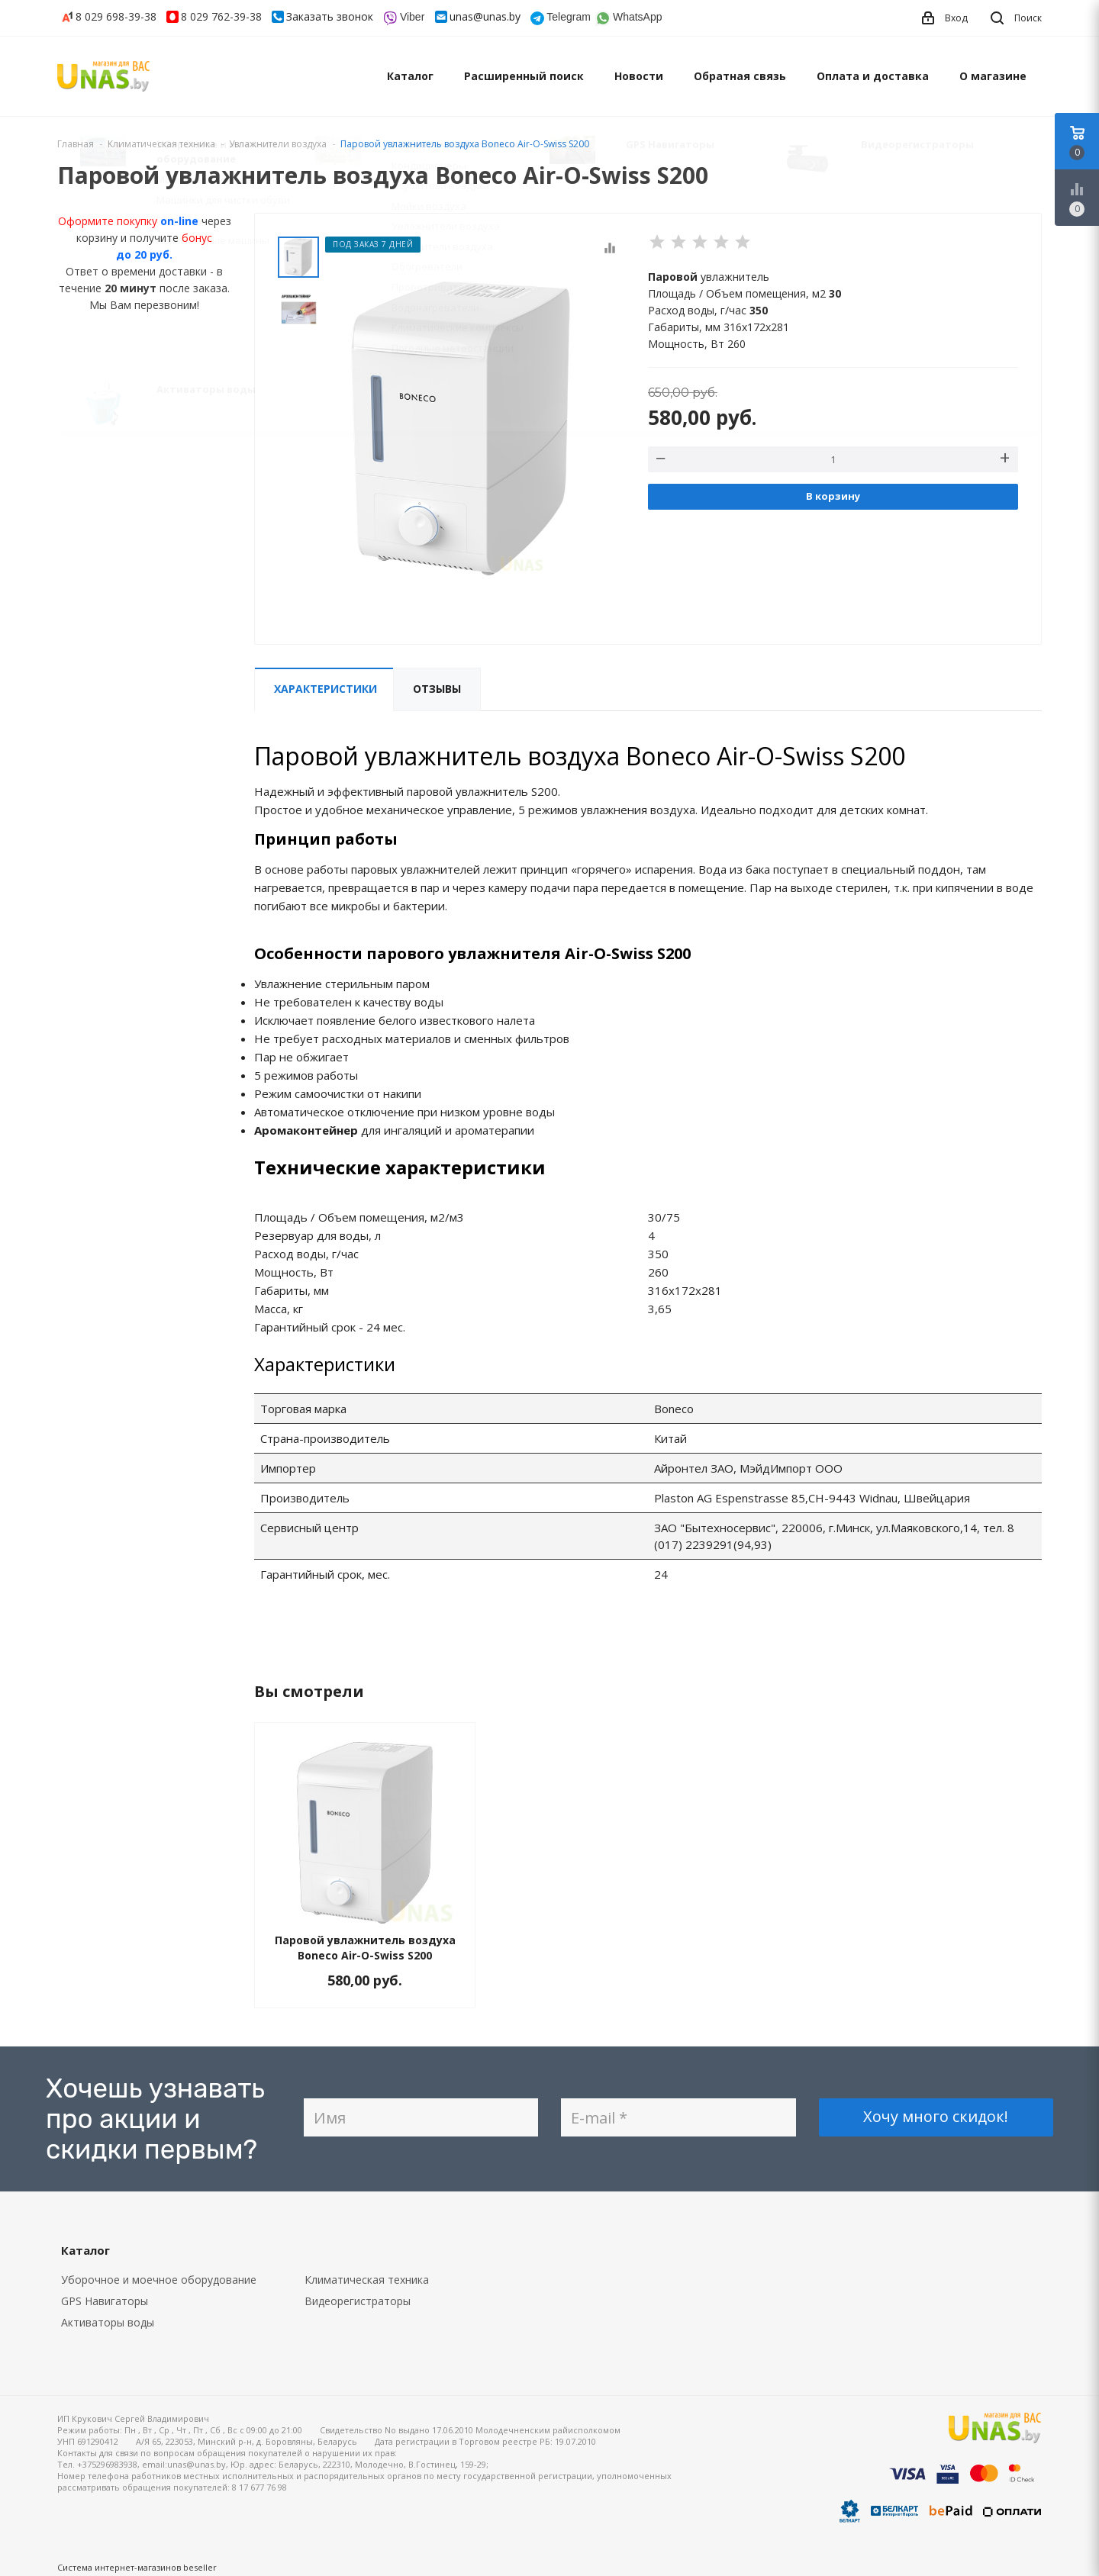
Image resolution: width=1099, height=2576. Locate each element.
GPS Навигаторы (104, 2301)
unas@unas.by (485, 16)
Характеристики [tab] (325, 688)
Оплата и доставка (873, 76)
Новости (638, 76)
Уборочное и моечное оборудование (158, 2279)
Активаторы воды (107, 2322)
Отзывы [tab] (437, 688)
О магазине (992, 76)
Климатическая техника (367, 2279)
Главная (75, 143)
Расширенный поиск (524, 76)
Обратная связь (740, 76)
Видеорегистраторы (358, 2301)
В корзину (833, 496)
